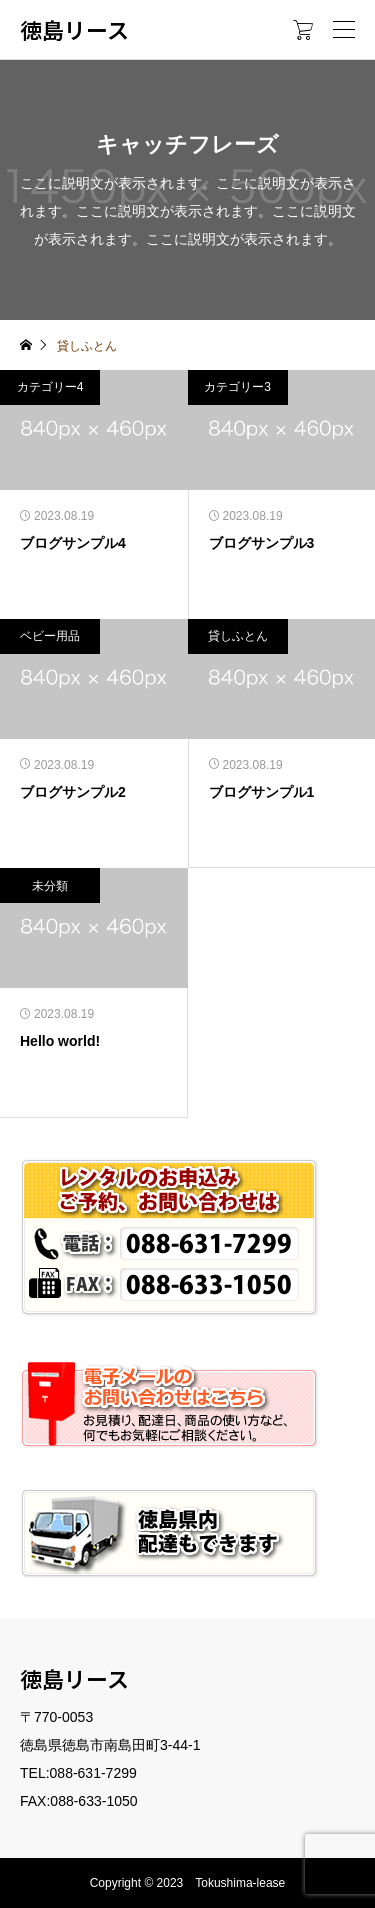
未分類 (50, 886)
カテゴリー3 (237, 387)
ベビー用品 (50, 636)
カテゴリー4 (50, 387)
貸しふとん (238, 636)
